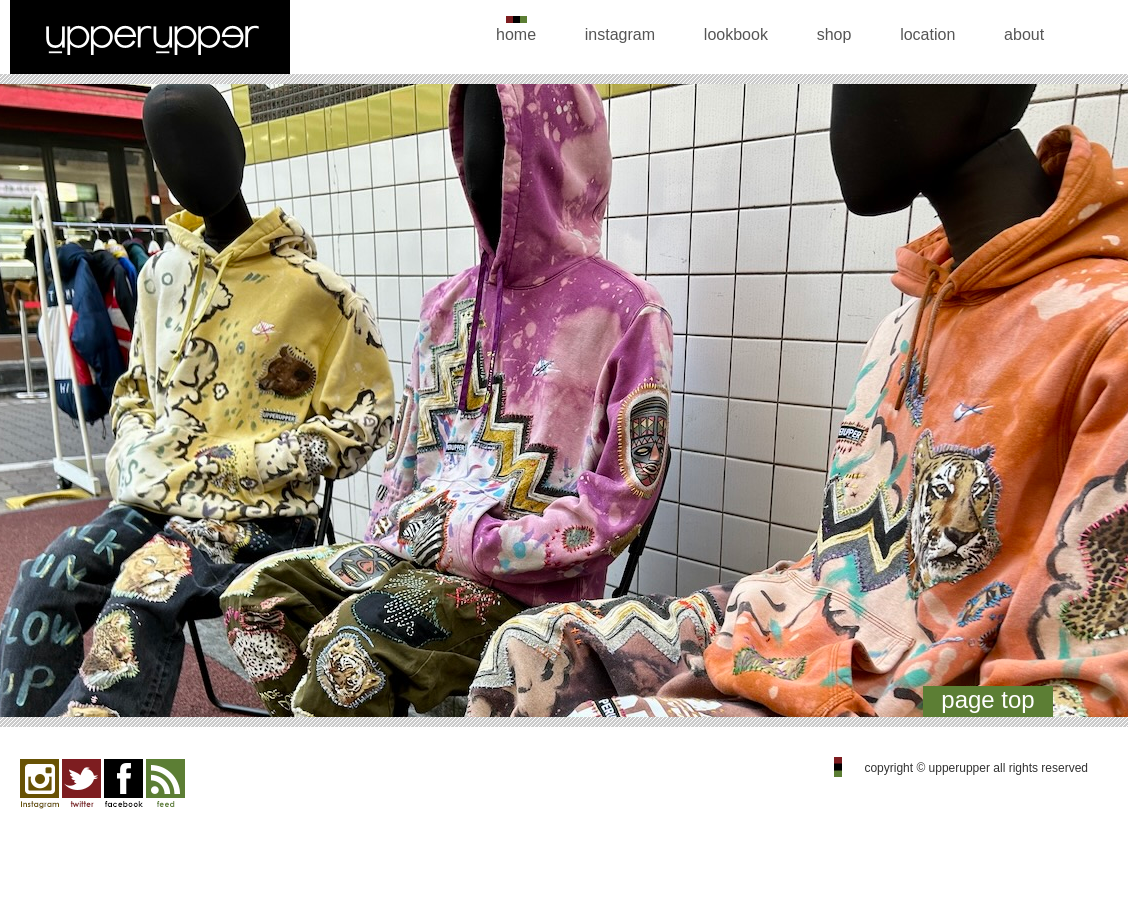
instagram (620, 34)
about (1024, 34)
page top (987, 699)
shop (834, 34)
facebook (123, 784)
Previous (38, 405)
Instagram (39, 784)
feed (165, 784)
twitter (81, 784)
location (927, 34)
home (516, 34)
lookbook (736, 34)
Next (1089, 405)
